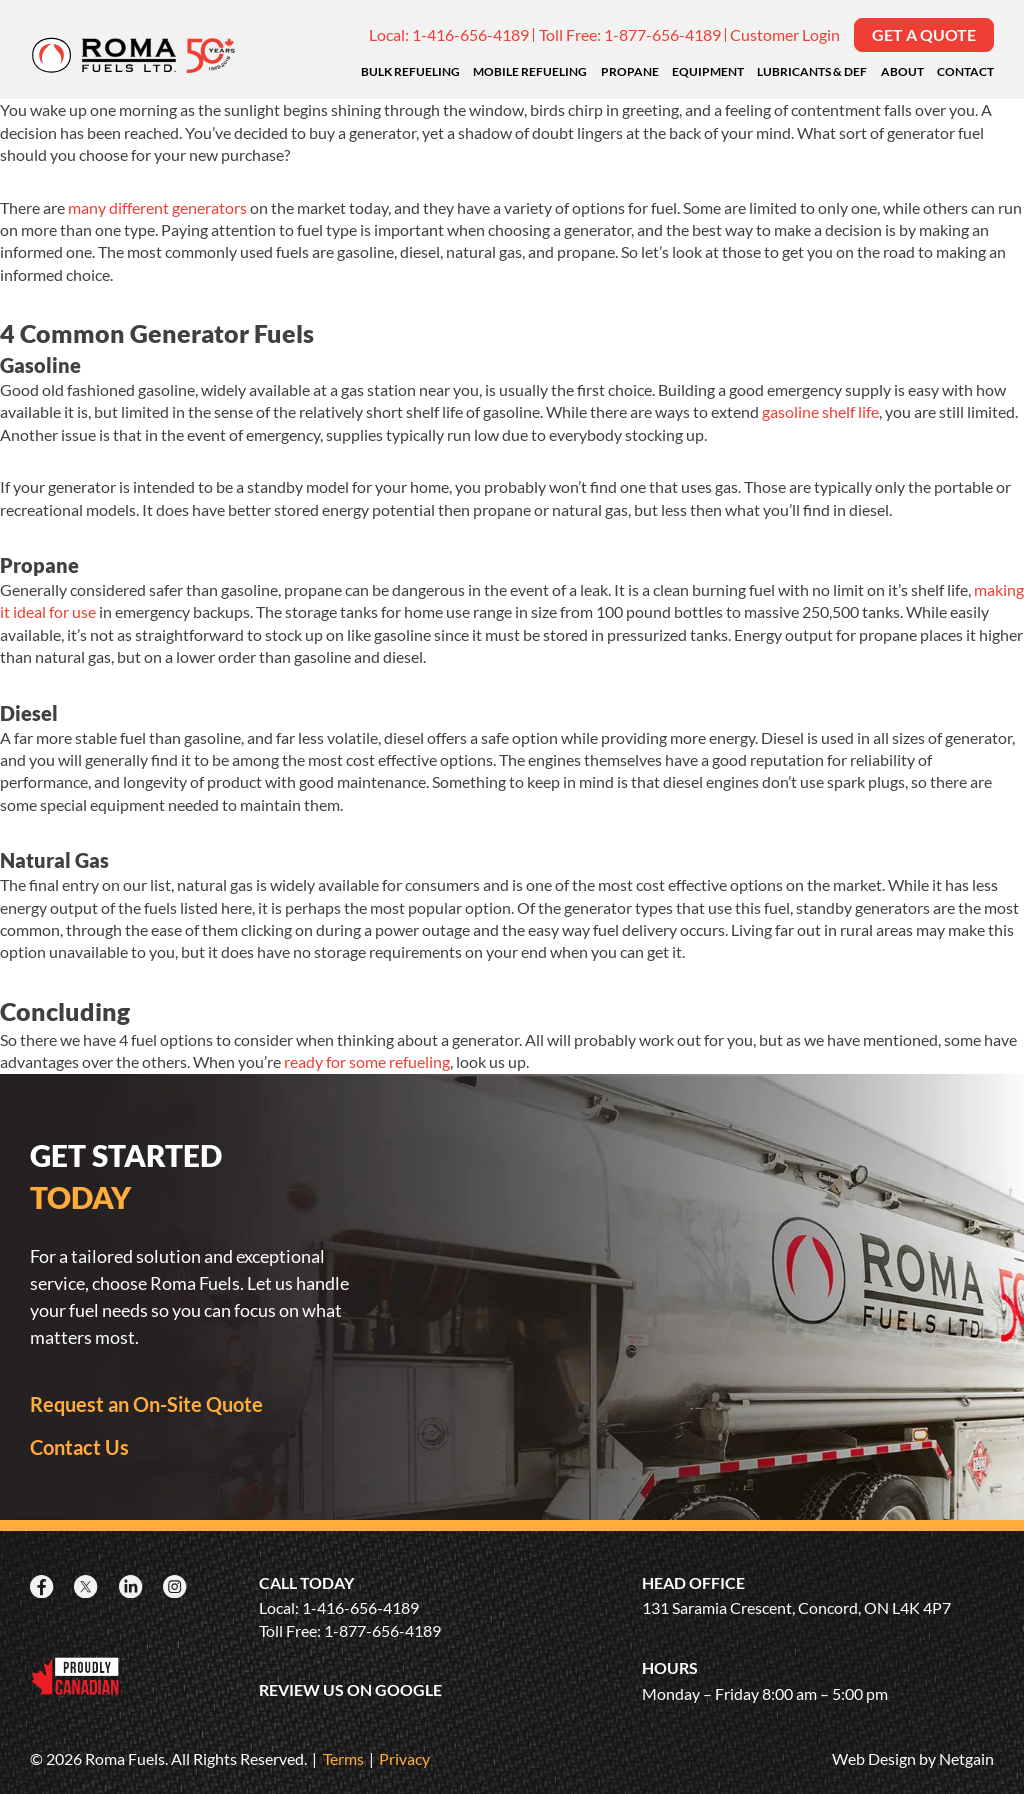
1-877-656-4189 (662, 34)
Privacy (404, 1758)
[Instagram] (177, 1586)
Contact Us (79, 1447)
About (902, 71)
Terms (343, 1758)
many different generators (157, 207)
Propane (630, 71)
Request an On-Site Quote (146, 1404)
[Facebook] (44, 1586)
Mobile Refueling (530, 71)
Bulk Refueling (410, 71)
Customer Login (785, 34)
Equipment (708, 71)
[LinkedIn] (133, 1586)
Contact (965, 71)
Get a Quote (924, 34)
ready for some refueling (367, 1061)
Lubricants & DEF (812, 71)
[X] (88, 1586)
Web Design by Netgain (913, 1758)
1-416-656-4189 (470, 34)
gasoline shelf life (820, 411)
